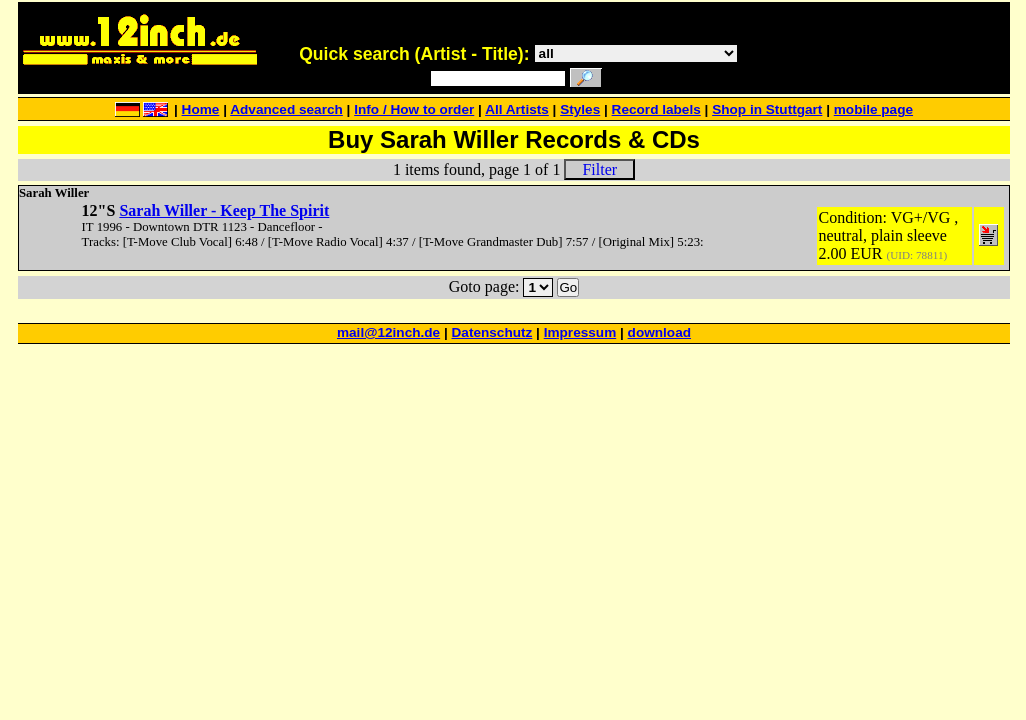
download (659, 332)
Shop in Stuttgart (767, 109)
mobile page (873, 109)
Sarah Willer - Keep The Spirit (224, 210)
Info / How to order (414, 109)
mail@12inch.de (388, 332)
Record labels (656, 109)
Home (201, 109)
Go (568, 287)
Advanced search (286, 109)
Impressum (580, 332)
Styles (580, 109)
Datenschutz (492, 332)
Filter (599, 169)
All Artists (517, 109)
